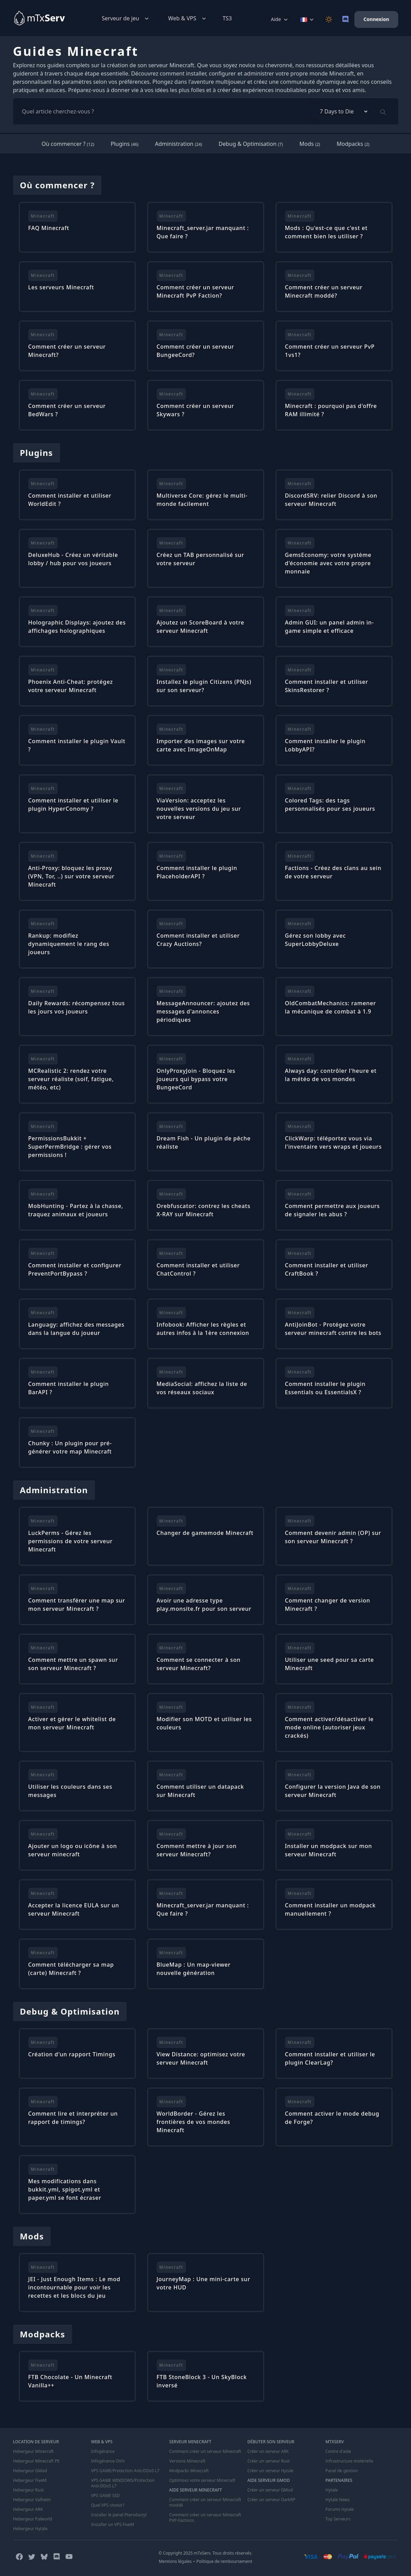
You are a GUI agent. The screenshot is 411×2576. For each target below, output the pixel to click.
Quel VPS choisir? (107, 2505)
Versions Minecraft (187, 2461)
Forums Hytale (339, 2509)
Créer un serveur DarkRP (271, 2500)
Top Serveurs (338, 2519)
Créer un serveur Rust (268, 2461)
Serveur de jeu (126, 18)
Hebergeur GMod (30, 2471)
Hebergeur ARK (28, 2509)
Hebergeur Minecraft (33, 2451)
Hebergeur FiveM (30, 2480)
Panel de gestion (341, 2471)
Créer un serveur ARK (268, 2451)
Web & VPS (187, 18)
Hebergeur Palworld (32, 2519)
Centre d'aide (338, 2451)
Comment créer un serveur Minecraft (205, 2451)
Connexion (376, 19)
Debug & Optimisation (251, 144)
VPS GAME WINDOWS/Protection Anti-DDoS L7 (123, 2483)
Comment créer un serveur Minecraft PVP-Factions (205, 2517)
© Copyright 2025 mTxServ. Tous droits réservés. (205, 2553)
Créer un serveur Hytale (270, 2471)
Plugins (124, 144)
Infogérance (103, 2451)
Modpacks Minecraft (189, 2471)
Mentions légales (175, 2561)
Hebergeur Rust (28, 2490)
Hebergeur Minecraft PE (36, 2461)
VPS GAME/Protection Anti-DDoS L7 (125, 2471)
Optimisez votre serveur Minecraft (202, 2480)
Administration (178, 144)
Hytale (331, 2490)
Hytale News (337, 2500)
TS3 (227, 18)
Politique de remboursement (224, 2561)
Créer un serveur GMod (270, 2490)
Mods (310, 144)
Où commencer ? (68, 144)
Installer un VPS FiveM (112, 2524)
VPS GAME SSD (105, 2495)
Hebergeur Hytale (30, 2529)
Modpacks (352, 144)
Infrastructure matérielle (349, 2461)
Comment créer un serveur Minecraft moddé (205, 2502)
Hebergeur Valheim (32, 2500)
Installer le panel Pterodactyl (119, 2515)
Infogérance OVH (108, 2461)
